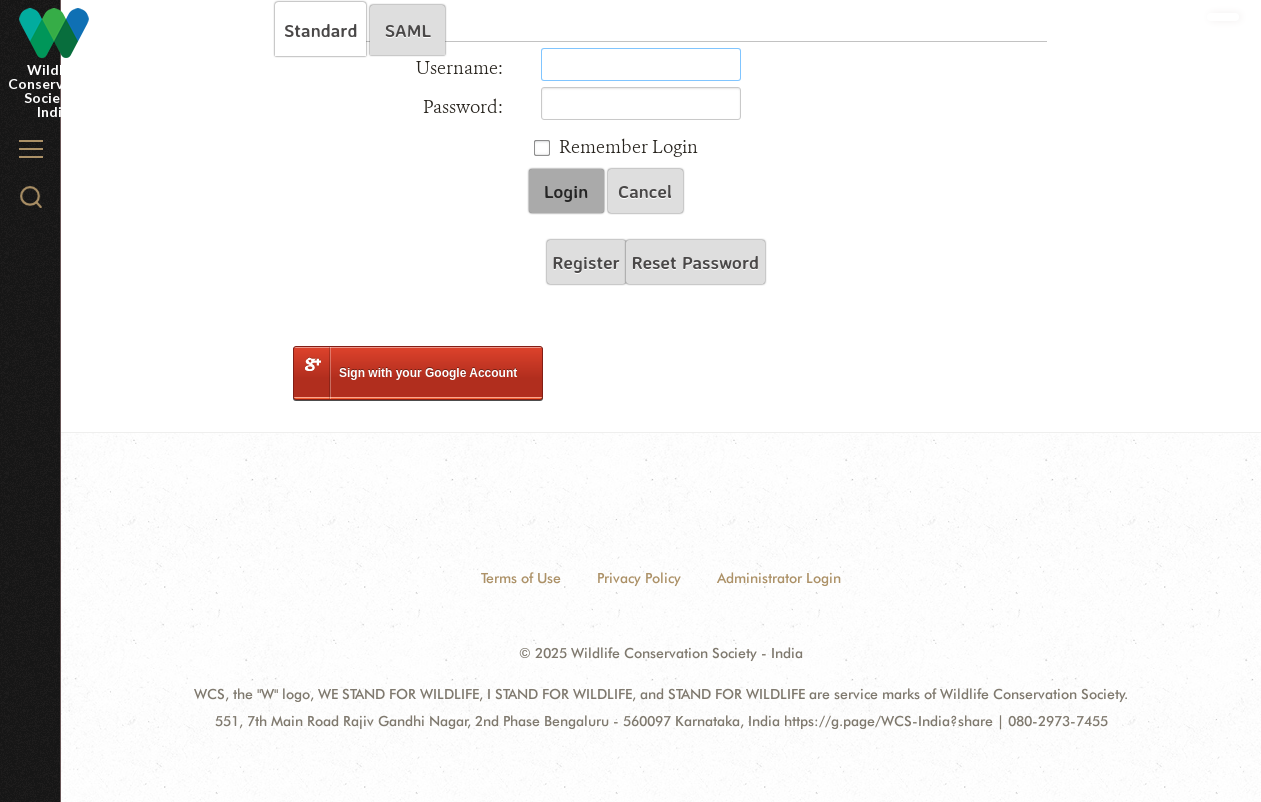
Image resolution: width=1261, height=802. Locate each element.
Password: (463, 107)
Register (586, 262)
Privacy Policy (639, 578)
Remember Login (628, 147)
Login (566, 191)
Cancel (645, 191)
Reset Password (695, 262)
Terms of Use (521, 578)
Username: (459, 68)
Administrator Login (779, 578)
